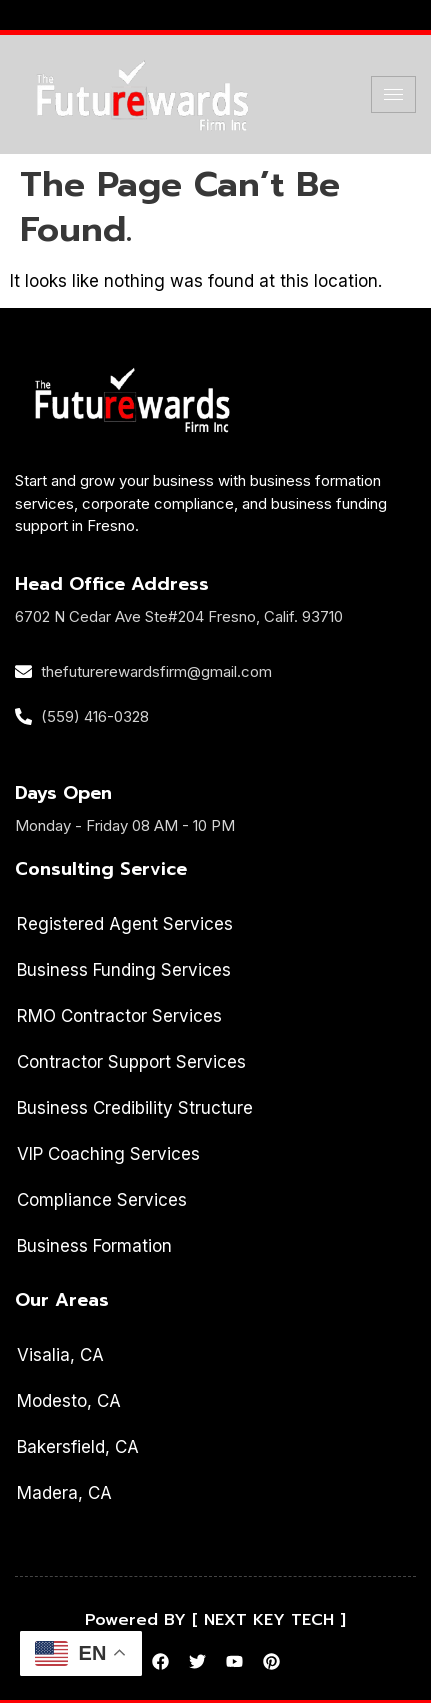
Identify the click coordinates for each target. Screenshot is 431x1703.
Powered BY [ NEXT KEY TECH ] (215, 1620)
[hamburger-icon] (393, 94)
